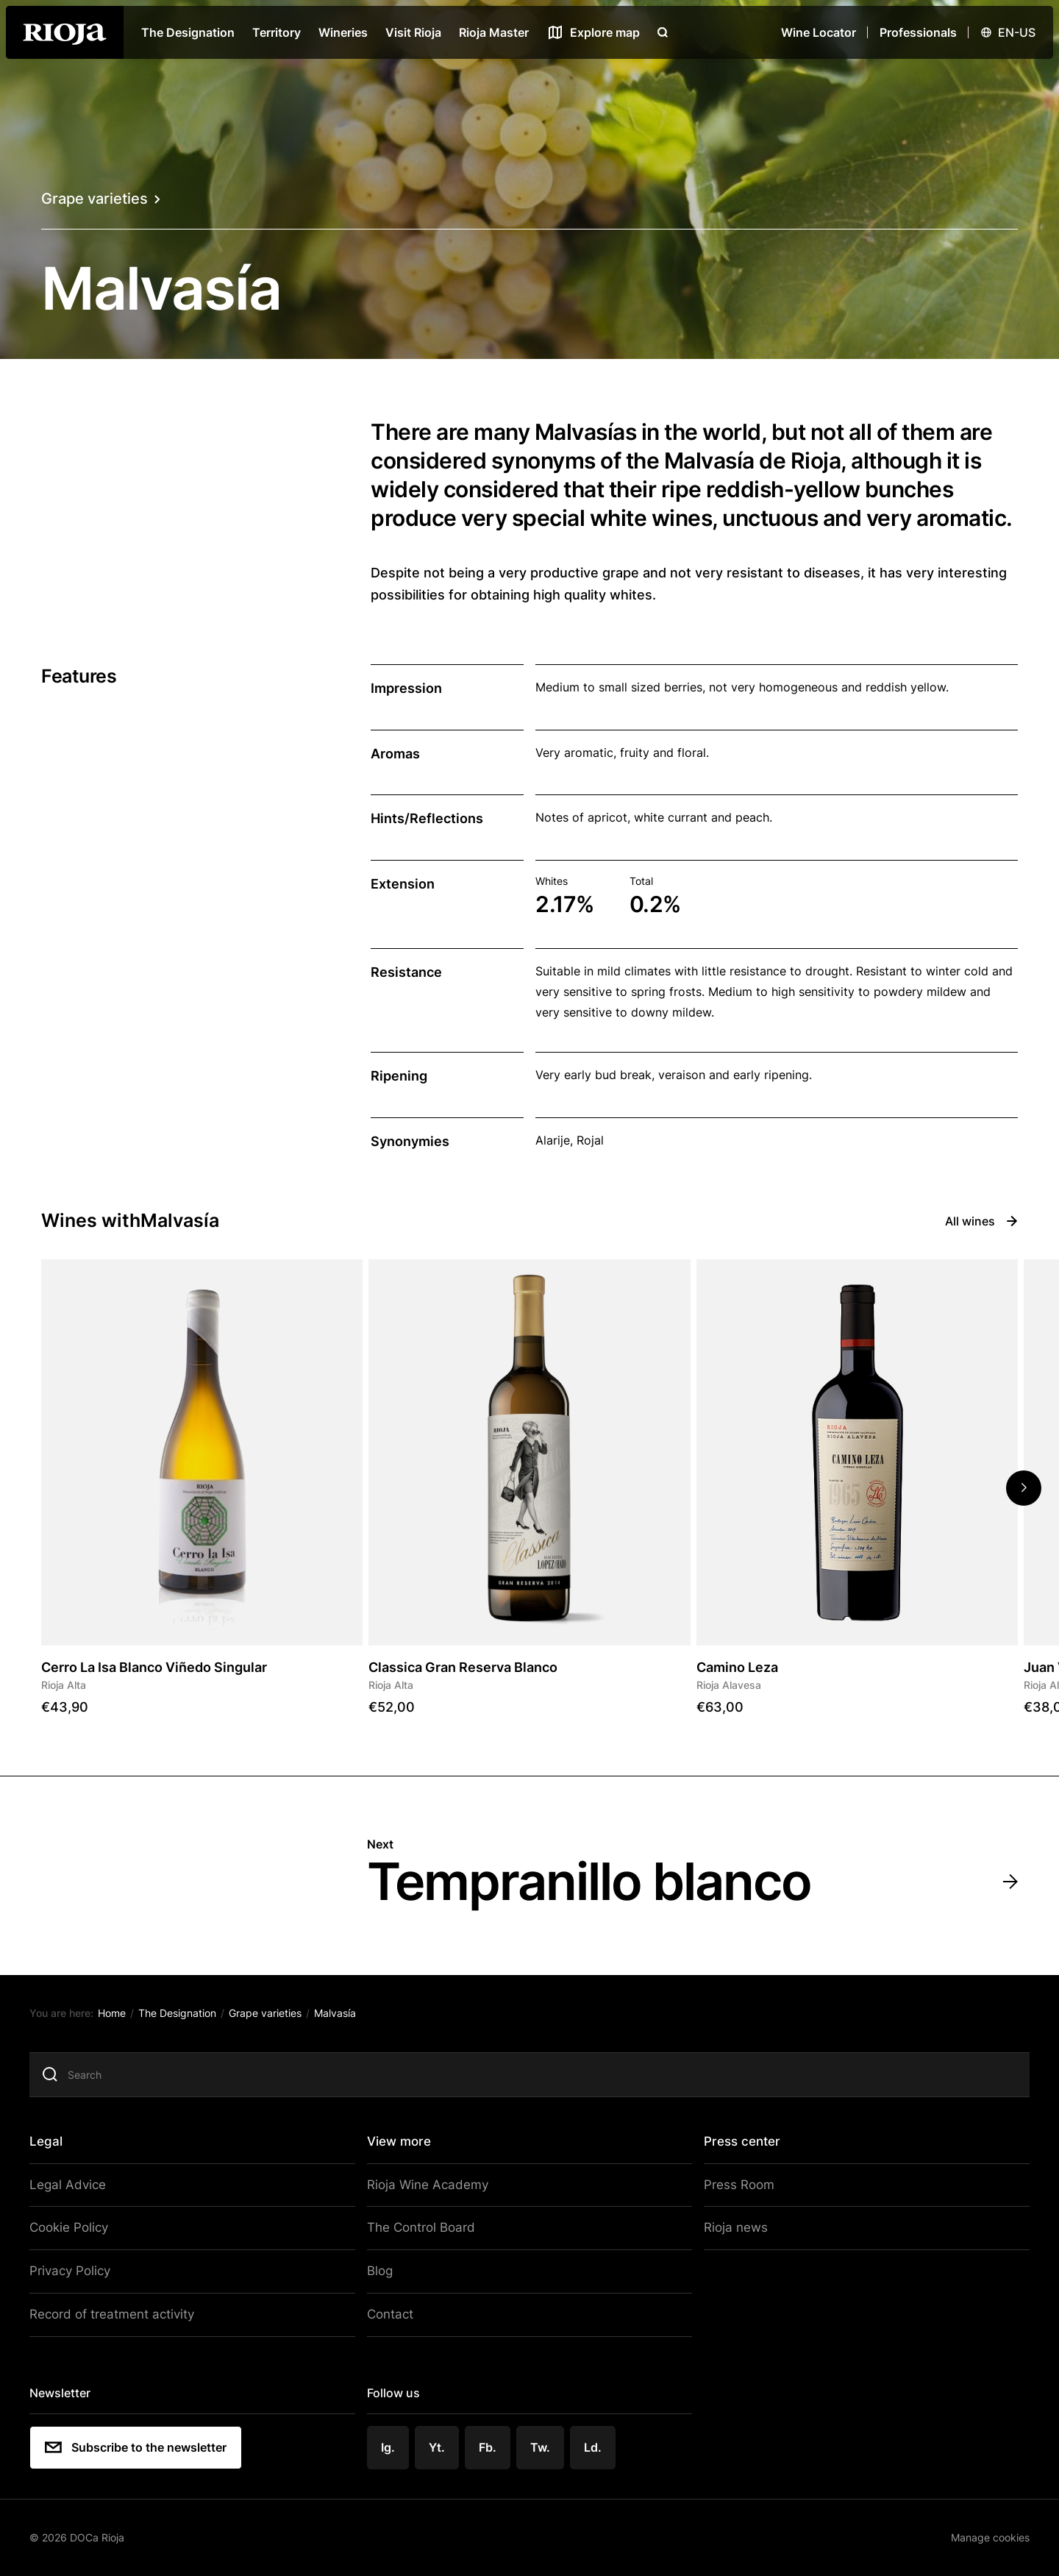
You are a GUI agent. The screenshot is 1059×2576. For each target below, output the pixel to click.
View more (402, 2146)
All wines (981, 1221)
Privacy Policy (81, 2271)
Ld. (593, 2443)
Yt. (440, 2443)
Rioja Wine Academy (427, 2189)
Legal (58, 2146)
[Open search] (663, 32)
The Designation (188, 32)
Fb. (490, 2443)
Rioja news (728, 2230)
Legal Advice (77, 2189)
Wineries (343, 32)
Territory (276, 32)
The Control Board (421, 2230)
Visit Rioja (413, 32)
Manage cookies (978, 2531)
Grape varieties (100, 198)
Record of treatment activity (120, 2313)
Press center (737, 2146)
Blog (383, 2271)
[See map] (593, 32)
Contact (393, 2313)
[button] (1023, 1488)
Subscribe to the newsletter (147, 2443)
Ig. (392, 2443)
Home (123, 2020)
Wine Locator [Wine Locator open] (818, 32)
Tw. (542, 2443)
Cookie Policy (80, 2230)
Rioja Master (494, 32)
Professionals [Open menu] (918, 32)
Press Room (732, 2189)
